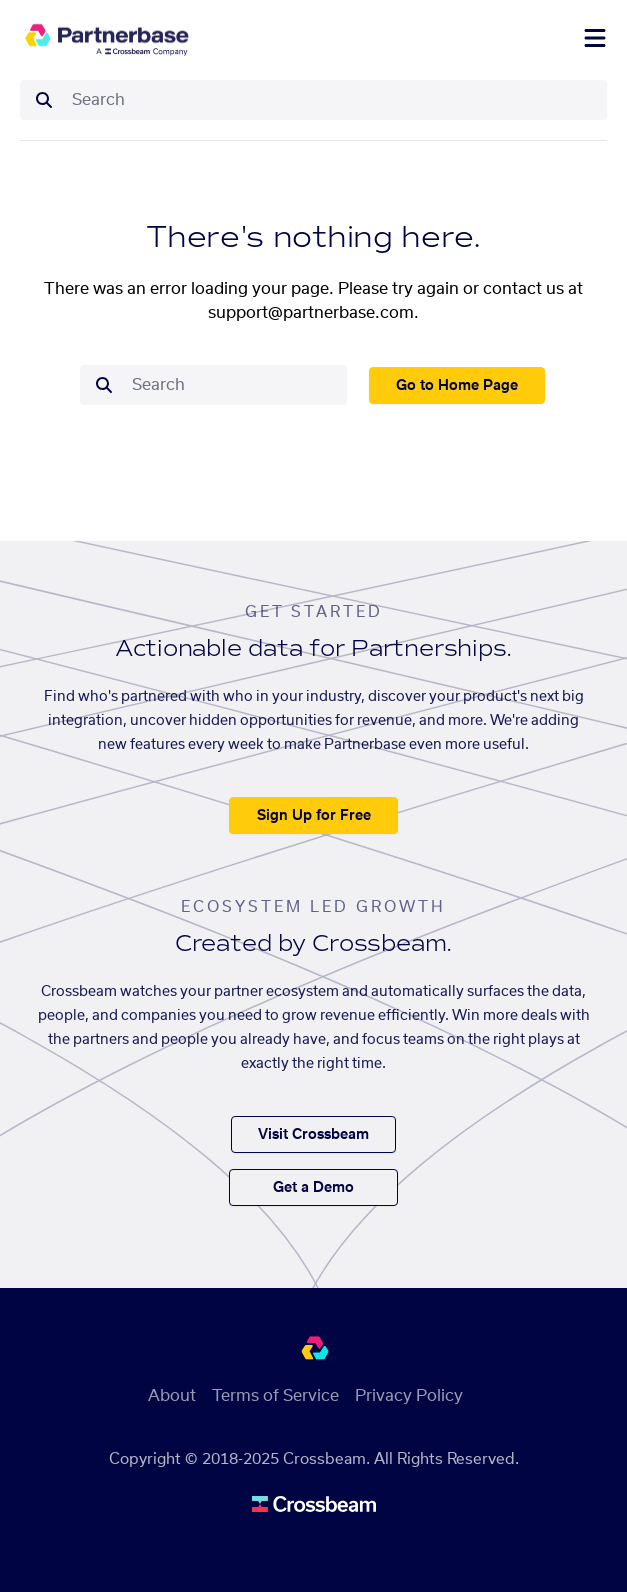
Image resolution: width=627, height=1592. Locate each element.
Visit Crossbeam (313, 1135)
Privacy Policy (409, 1396)
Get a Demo (313, 1188)
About (172, 1396)
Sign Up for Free (314, 816)
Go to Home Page (457, 386)
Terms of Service (275, 1396)
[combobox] (333, 100)
